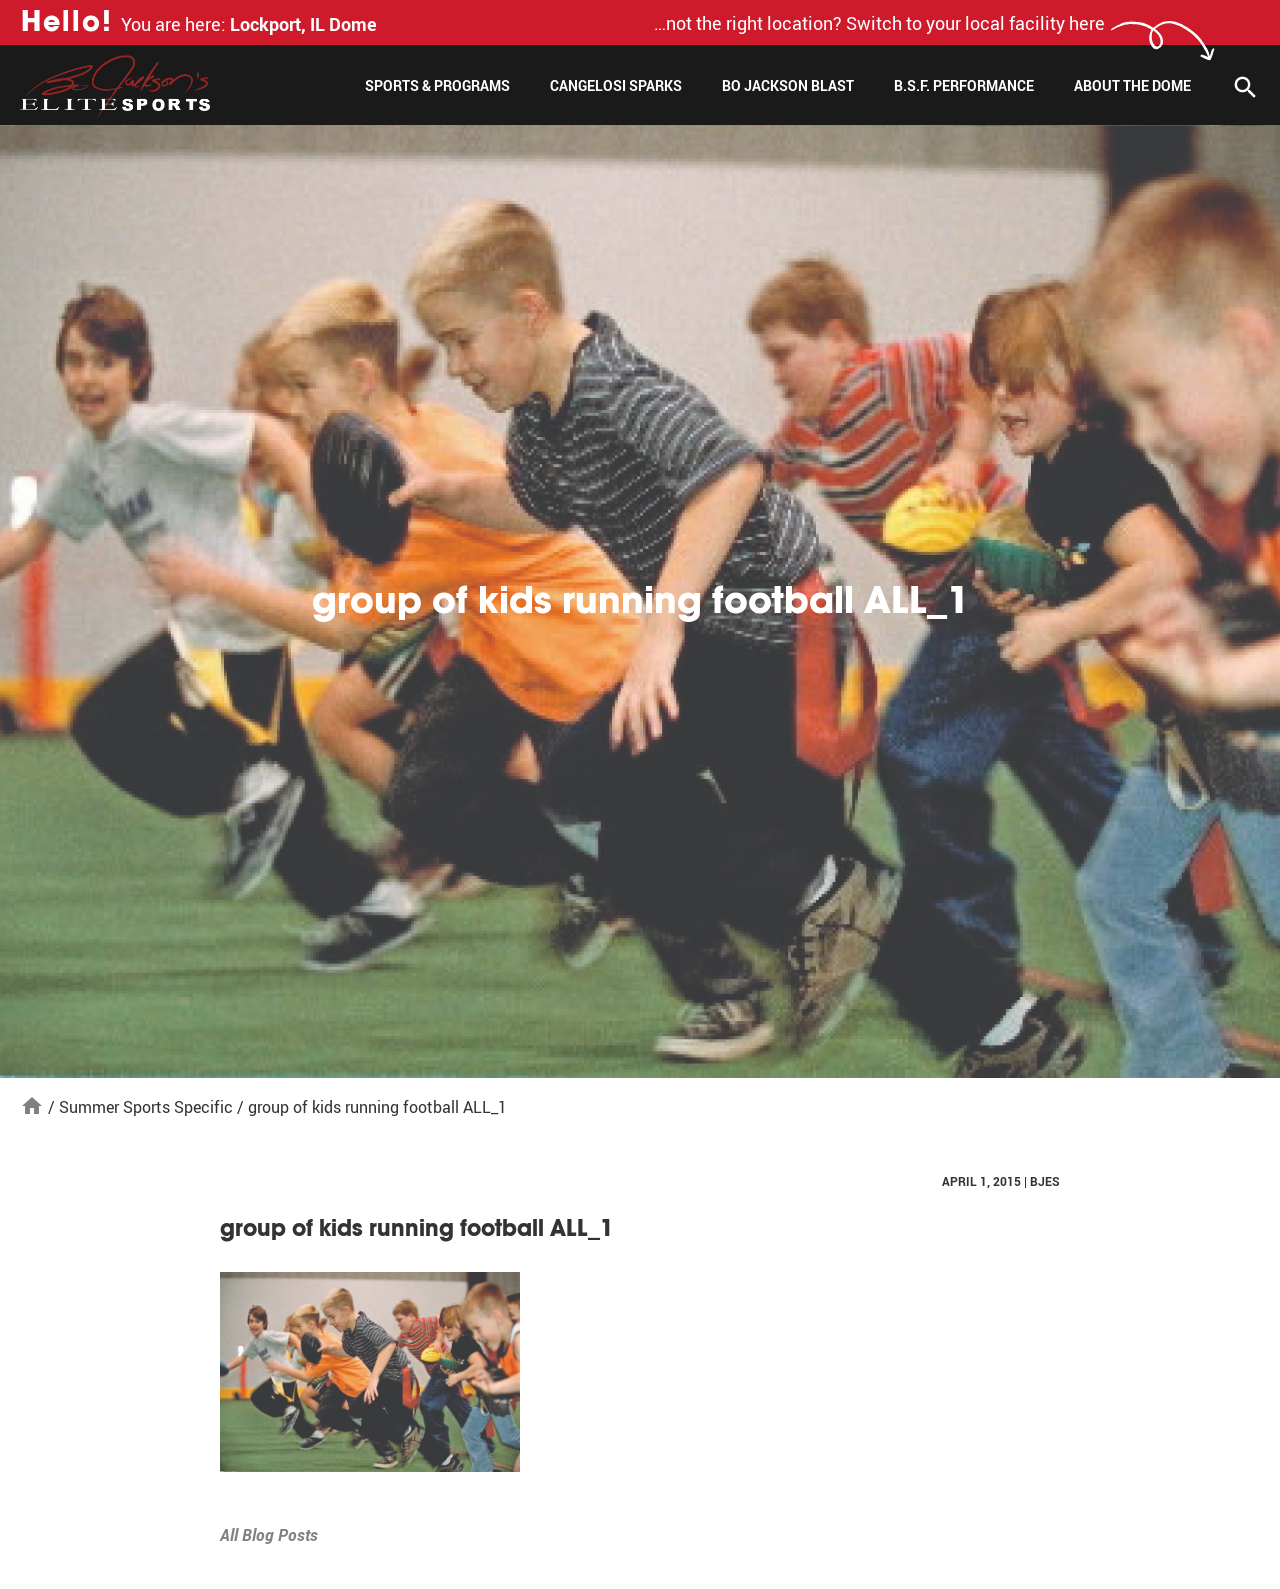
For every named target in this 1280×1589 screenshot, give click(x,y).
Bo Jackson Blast (788, 85)
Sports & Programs (437, 85)
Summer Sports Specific (146, 1107)
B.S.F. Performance (964, 85)
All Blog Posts (269, 1535)
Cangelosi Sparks (616, 85)
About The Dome (1132, 85)
